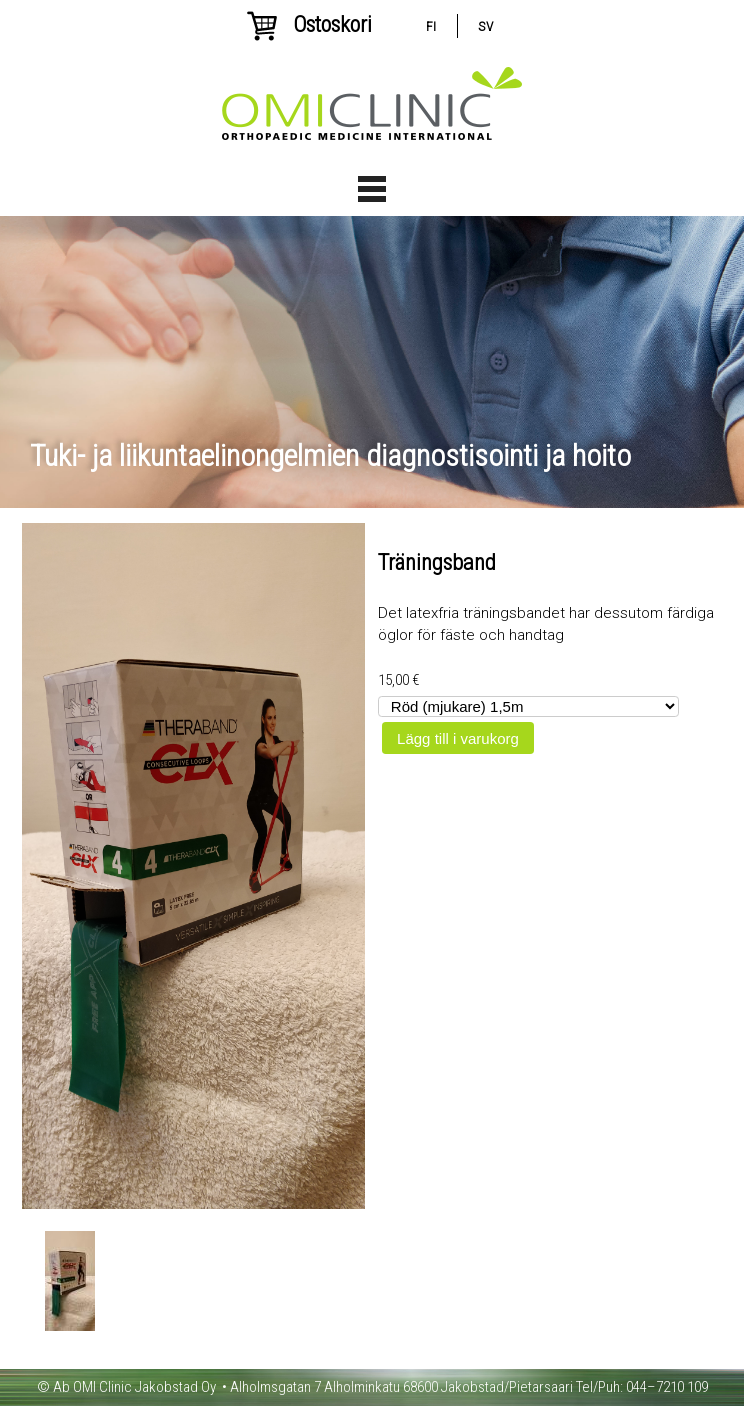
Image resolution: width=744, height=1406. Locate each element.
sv (485, 26)
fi (431, 26)
